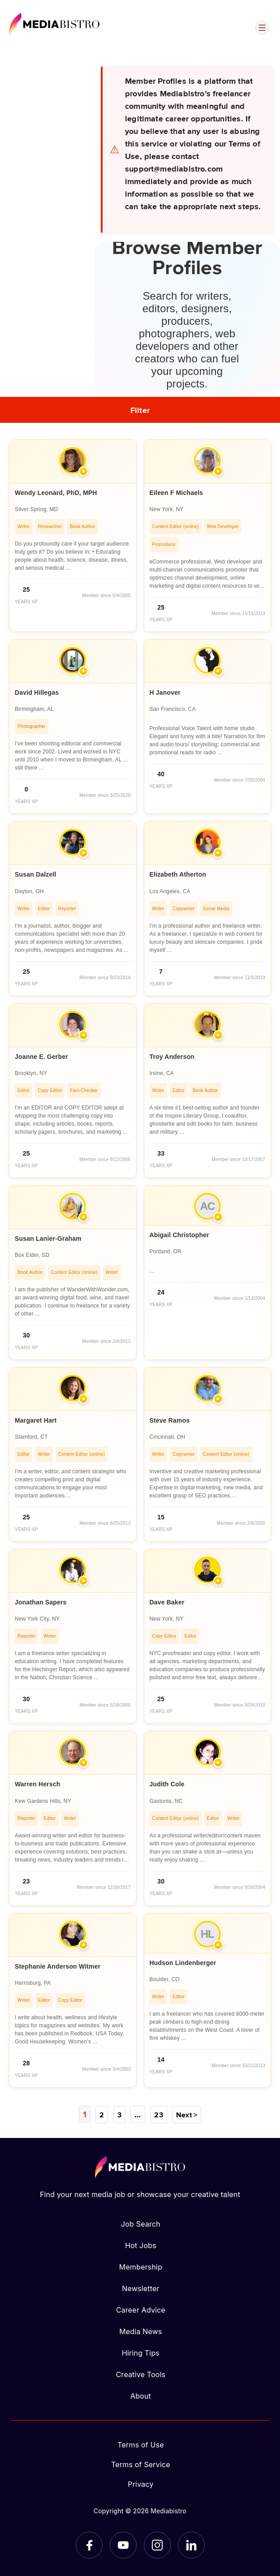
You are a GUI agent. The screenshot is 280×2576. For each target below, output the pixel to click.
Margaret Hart (35, 1420)
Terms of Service (140, 2464)
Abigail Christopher (179, 1235)
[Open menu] (262, 28)
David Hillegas (37, 692)
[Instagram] (157, 2544)
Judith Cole (167, 1784)
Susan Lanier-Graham (48, 1238)
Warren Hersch (37, 1784)
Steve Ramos (170, 1420)
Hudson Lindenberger (183, 1962)
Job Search (140, 2223)
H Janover (165, 692)
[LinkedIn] (191, 2544)
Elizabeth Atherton (178, 874)
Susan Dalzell (35, 874)
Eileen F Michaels (176, 492)
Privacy (140, 2483)
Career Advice (140, 2309)
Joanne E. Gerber (41, 1056)
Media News (140, 2331)
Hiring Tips (140, 2352)
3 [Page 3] (120, 2114)
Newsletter (140, 2288)
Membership (140, 2266)
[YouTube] (123, 2544)
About (140, 2395)
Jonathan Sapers (41, 1602)
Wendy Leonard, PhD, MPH (56, 492)
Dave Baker (167, 1602)
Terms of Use (140, 2444)
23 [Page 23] (157, 2114)
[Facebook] (89, 2544)
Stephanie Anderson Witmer (57, 1966)
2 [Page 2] (102, 2114)
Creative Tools (141, 2374)
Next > (185, 2114)
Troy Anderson (172, 1056)
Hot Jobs (140, 2245)
